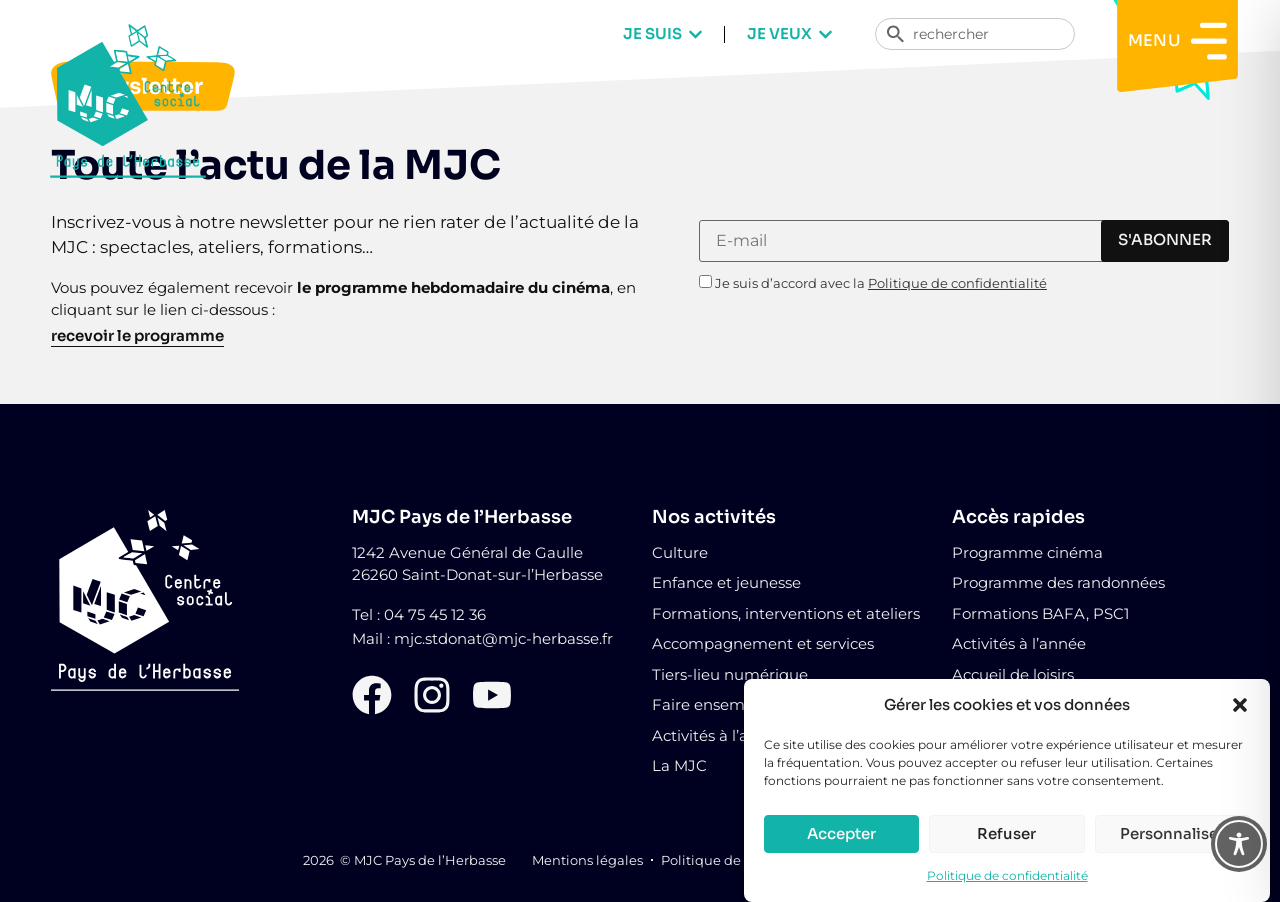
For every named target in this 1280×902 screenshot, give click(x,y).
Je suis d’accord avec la (873, 282)
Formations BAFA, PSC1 (1040, 613)
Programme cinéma (1027, 552)
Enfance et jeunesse (726, 582)
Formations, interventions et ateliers (786, 613)
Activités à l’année (1019, 643)
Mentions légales (587, 860)
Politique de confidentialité (1007, 877)
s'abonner (1165, 239)
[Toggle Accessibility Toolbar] (1239, 844)
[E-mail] (937, 241)
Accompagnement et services (763, 643)
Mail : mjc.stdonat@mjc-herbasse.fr (482, 638)
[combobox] (975, 34)
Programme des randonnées (1058, 582)
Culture (680, 552)
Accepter (841, 835)
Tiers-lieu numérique (730, 674)
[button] (1240, 707)
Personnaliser (1172, 835)
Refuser (1006, 835)
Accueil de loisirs (1013, 674)
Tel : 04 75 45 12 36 (419, 614)
